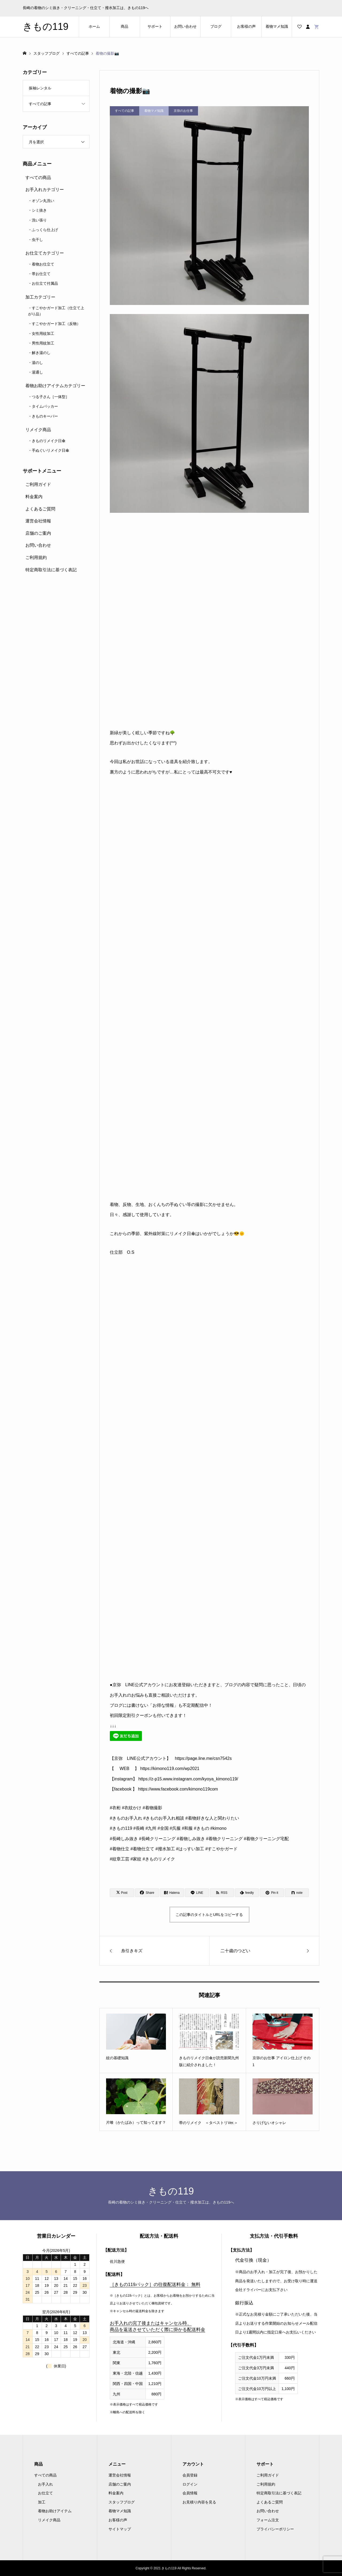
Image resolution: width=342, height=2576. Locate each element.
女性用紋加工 (43, 333)
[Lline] (197, 1892)
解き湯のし (41, 353)
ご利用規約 (36, 557)
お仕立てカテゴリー (44, 253)
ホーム (94, 26)
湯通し (37, 372)
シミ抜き (39, 210)
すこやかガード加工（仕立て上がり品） (56, 311)
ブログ (215, 26)
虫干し (37, 239)
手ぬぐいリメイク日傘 (50, 450)
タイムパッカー (45, 406)
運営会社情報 (38, 521)
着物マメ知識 (277, 26)
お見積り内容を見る (199, 2502)
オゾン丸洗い (43, 201)
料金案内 (33, 496)
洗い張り (39, 220)
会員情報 (189, 2493)
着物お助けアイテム (55, 2511)
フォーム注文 (267, 2520)
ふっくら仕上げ (45, 230)
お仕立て (45, 2493)
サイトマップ (119, 2529)
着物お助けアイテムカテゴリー (55, 385)
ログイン (189, 2484)
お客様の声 (246, 26)
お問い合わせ (185, 26)
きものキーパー (45, 416)
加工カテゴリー (40, 297)
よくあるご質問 (40, 509)
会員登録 (189, 2475)
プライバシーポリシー (275, 2529)
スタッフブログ (121, 2502)
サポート (154, 26)
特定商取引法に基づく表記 (51, 569)
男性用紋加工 (43, 343)
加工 (41, 2502)
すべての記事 (40, 104)
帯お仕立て (41, 274)
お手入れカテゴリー (44, 189)
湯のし (37, 362)
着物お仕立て (43, 264)
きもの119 (45, 26)
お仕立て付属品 (45, 283)
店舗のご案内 (38, 533)
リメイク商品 (38, 429)
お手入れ (45, 2484)
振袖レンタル (40, 88)
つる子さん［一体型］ (50, 397)
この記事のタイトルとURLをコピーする (209, 1914)
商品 (124, 26)
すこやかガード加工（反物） (56, 323)
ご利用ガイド (38, 484)
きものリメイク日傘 (48, 441)
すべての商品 (38, 177)
